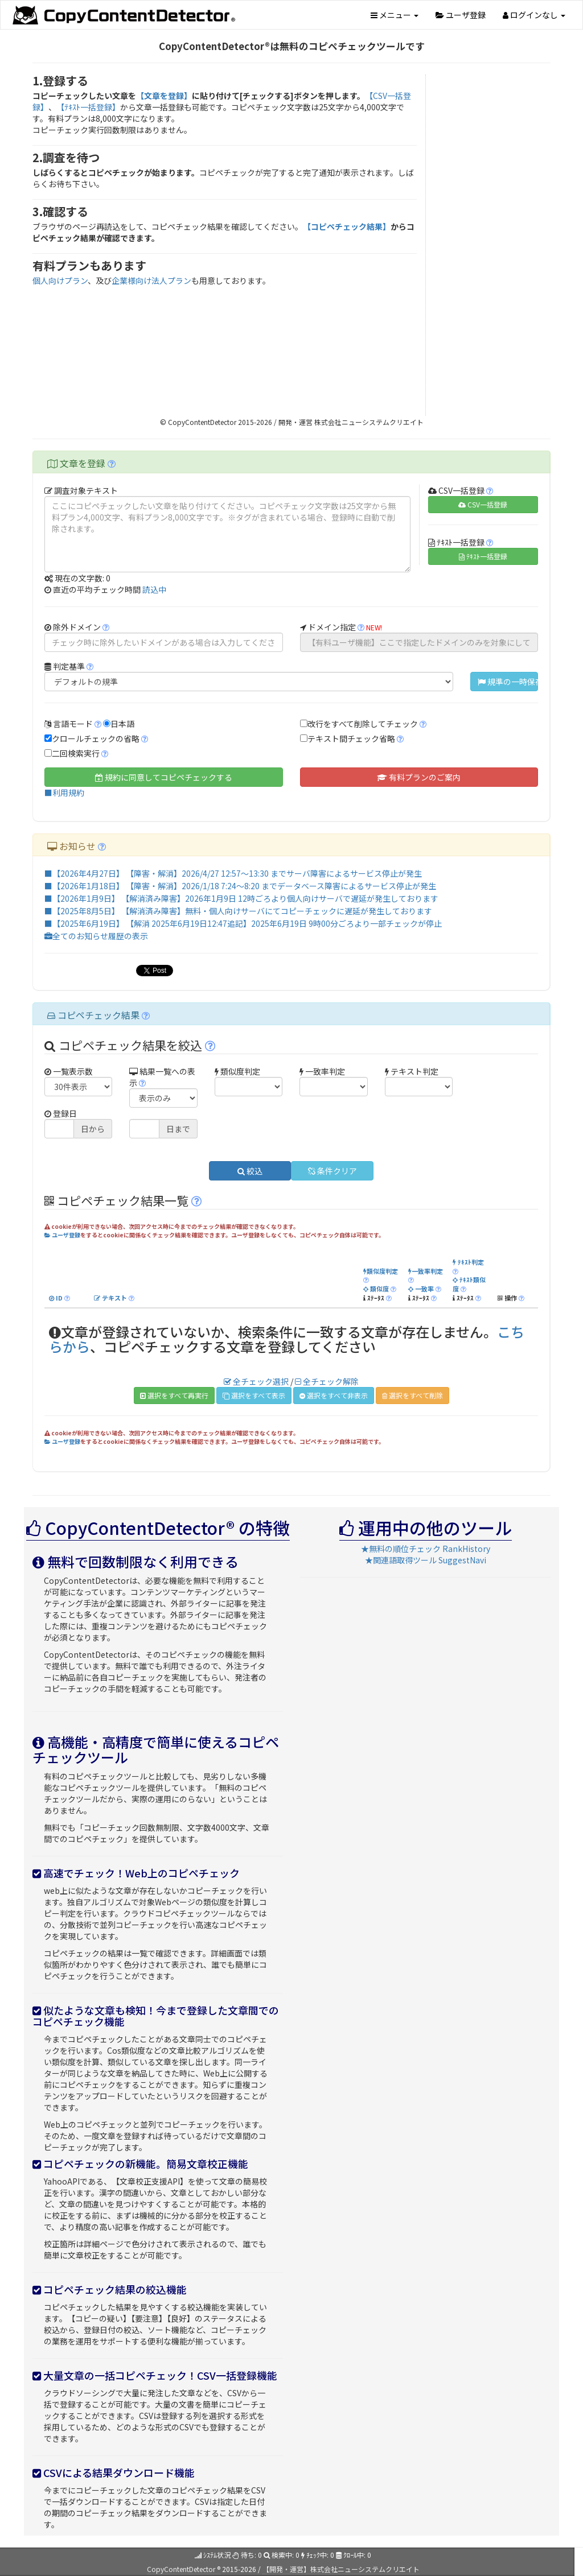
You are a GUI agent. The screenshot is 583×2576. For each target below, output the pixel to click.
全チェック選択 (256, 1381)
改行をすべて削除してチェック (362, 723)
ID (56, 1297)
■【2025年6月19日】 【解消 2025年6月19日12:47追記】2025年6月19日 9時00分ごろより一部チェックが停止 (243, 923)
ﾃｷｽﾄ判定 (468, 1261)
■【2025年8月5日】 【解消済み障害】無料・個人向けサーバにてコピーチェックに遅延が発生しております (238, 911)
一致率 (421, 1288)
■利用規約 (64, 792)
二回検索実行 (76, 753)
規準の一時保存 (508, 681)
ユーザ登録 (461, 14)
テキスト (110, 1297)
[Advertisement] (492, 245)
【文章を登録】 (164, 95)
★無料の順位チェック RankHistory (425, 1548)
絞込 (249, 1170)
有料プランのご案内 (419, 777)
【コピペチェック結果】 (347, 226)
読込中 (154, 589)
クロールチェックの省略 (95, 738)
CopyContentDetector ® (183, 2569)
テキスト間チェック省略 (351, 738)
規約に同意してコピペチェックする (163, 777)
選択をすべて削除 (412, 1395)
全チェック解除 (327, 1381)
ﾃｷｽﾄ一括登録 (483, 556)
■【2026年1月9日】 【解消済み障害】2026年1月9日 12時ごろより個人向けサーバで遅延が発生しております (241, 898)
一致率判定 (425, 1270)
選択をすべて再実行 (174, 1395)
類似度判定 (380, 1270)
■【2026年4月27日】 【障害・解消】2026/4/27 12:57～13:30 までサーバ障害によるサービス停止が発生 (233, 873)
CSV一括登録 (482, 504)
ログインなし (534, 14)
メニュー (394, 14)
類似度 (376, 1288)
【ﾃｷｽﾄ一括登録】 (88, 107)
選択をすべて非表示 (333, 1395)
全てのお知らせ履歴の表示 (96, 936)
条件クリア (332, 1170)
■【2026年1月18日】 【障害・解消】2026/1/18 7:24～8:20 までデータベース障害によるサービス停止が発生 (240, 885)
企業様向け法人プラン (151, 280)
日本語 (122, 723)
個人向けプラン (60, 280)
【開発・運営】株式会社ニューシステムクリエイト (341, 2569)
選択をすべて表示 (254, 1395)
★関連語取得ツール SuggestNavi (425, 1560)
